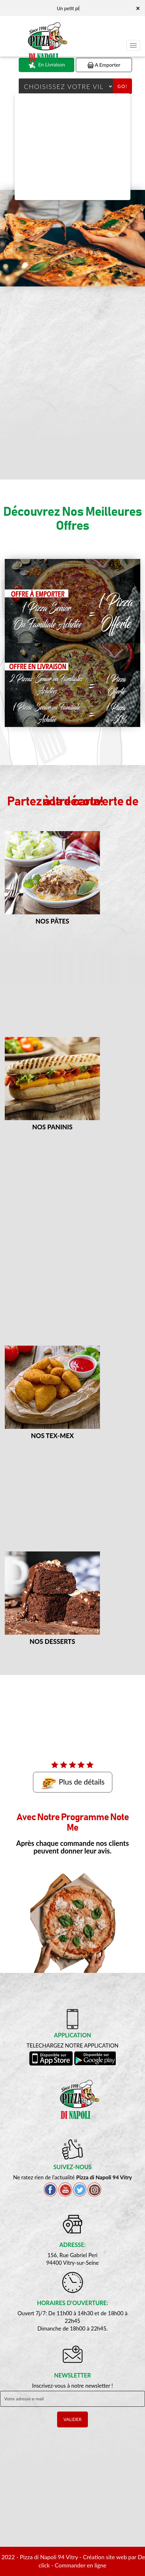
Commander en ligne (81, 2565)
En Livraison (46, 64)
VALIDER (72, 2419)
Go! (122, 86)
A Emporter (104, 65)
